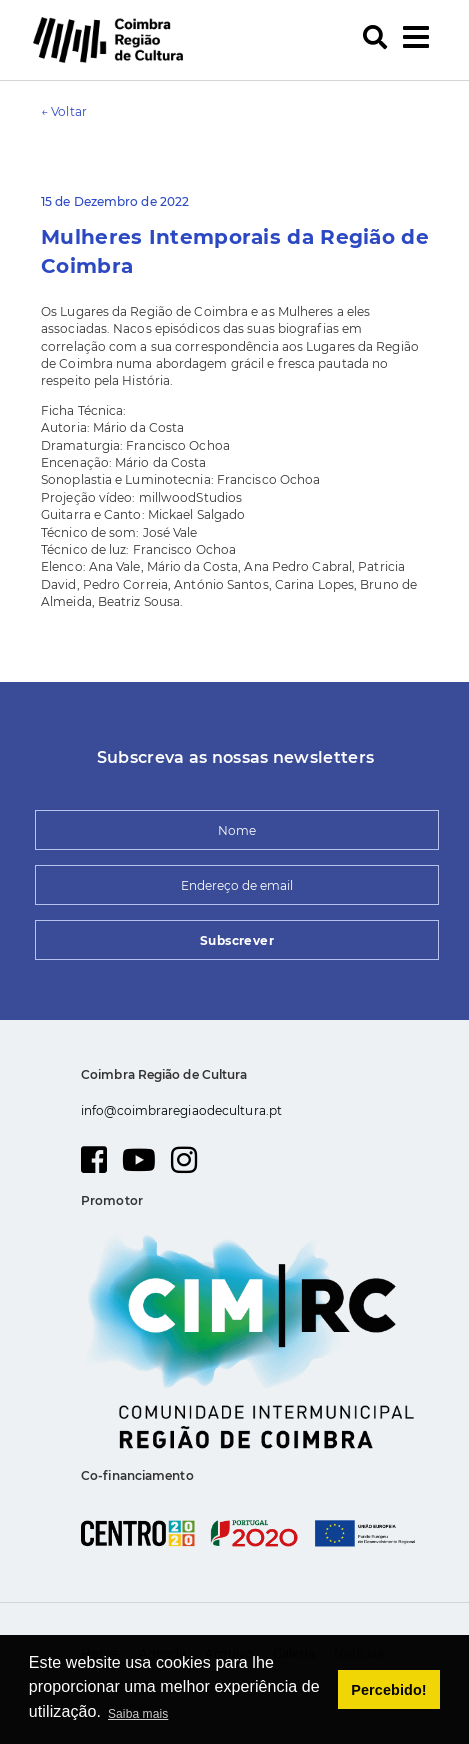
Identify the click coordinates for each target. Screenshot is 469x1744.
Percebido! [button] (388, 1690)
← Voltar (64, 111)
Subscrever (237, 940)
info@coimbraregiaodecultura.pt (181, 1110)
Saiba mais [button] (138, 1714)
